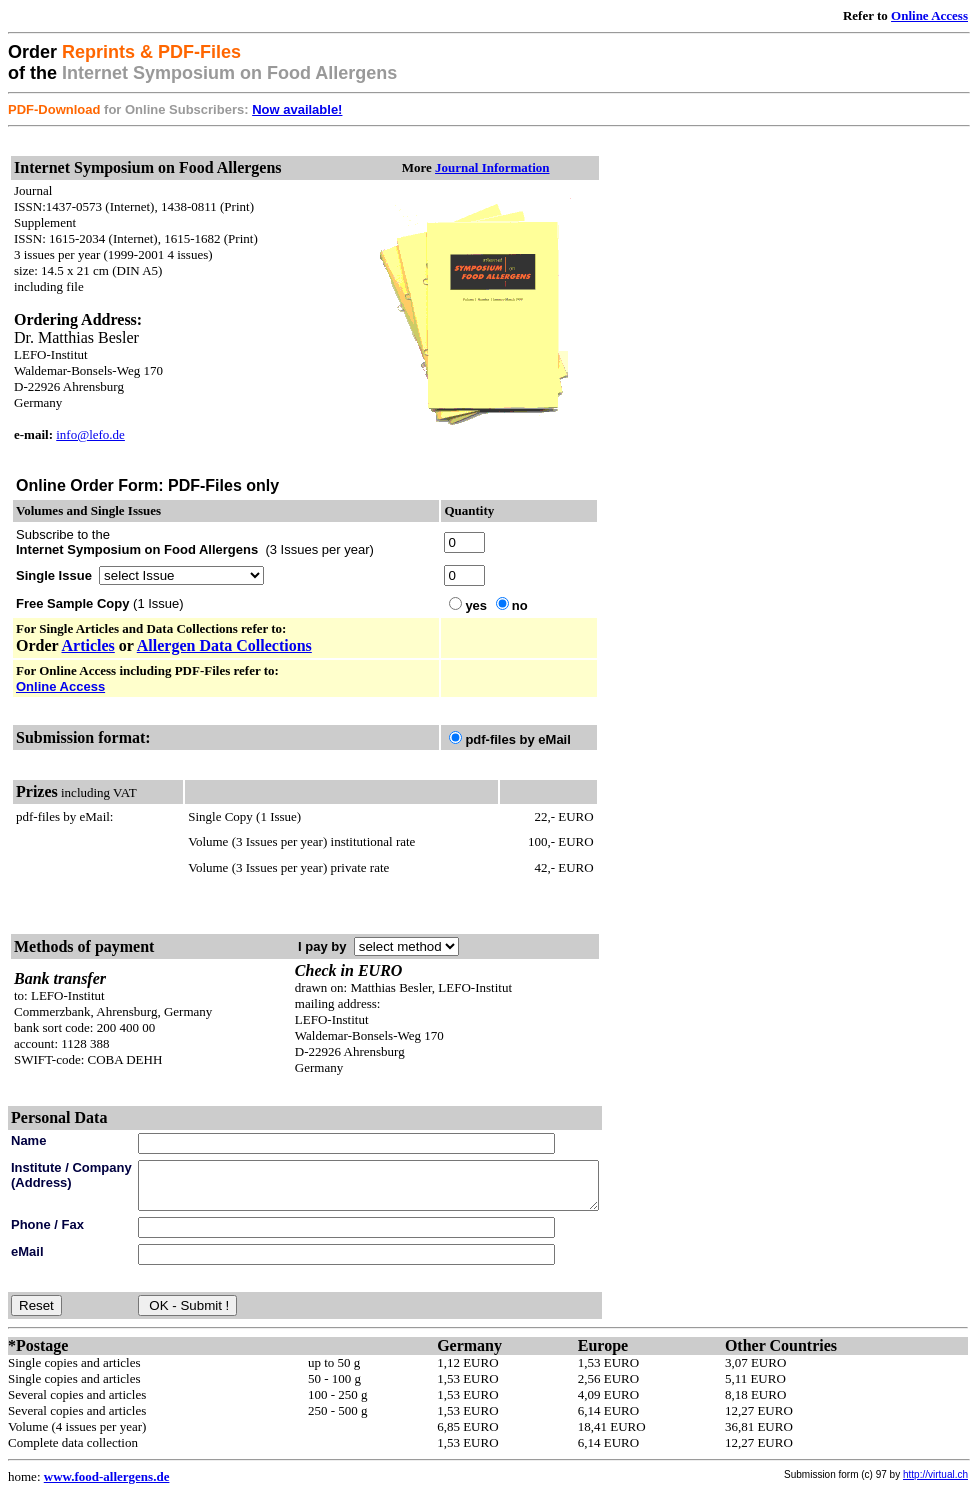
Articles (87, 645)
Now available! (297, 109)
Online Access (929, 15)
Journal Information (536, 167)
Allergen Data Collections (224, 645)
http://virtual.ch (935, 1483)
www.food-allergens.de (107, 1485)
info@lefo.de (90, 434)
